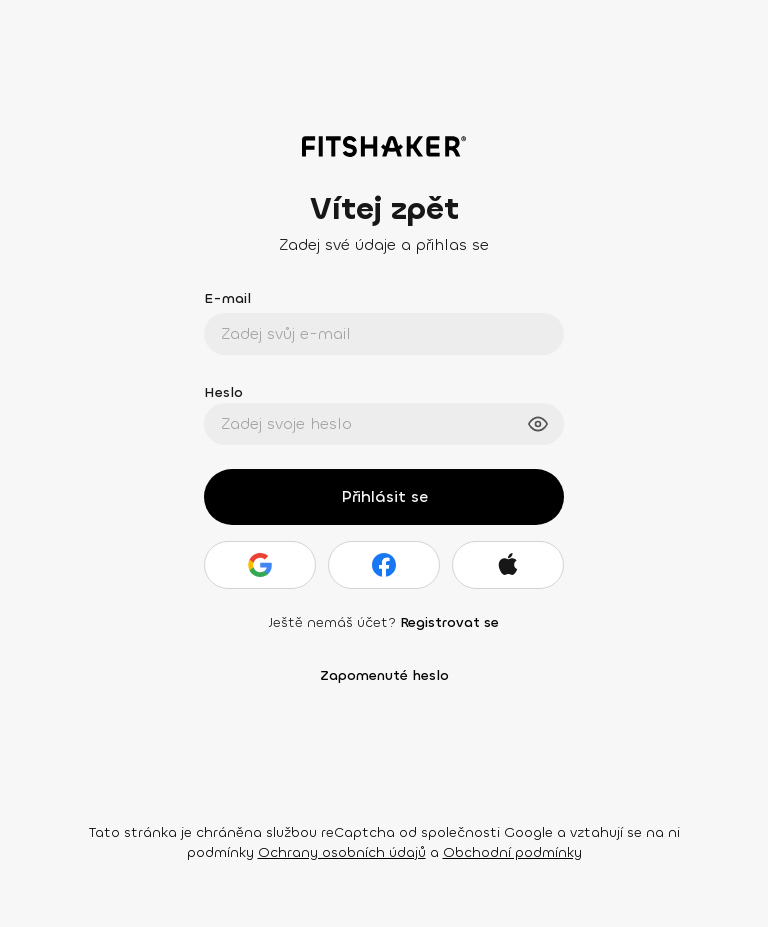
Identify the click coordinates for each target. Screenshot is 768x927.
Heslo (223, 392)
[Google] (260, 565)
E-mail (227, 298)
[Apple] (508, 565)
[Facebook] (384, 565)
